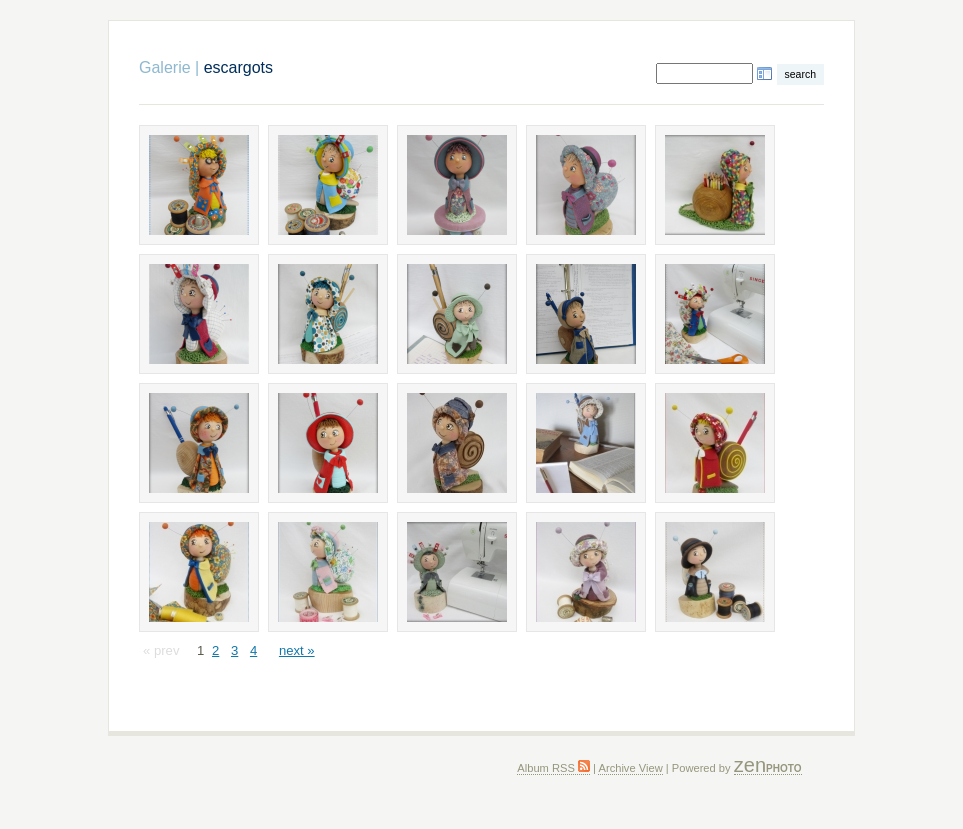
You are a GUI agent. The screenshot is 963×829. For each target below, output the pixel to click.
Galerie (165, 67)
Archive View (630, 768)
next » (297, 650)
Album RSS (553, 768)
